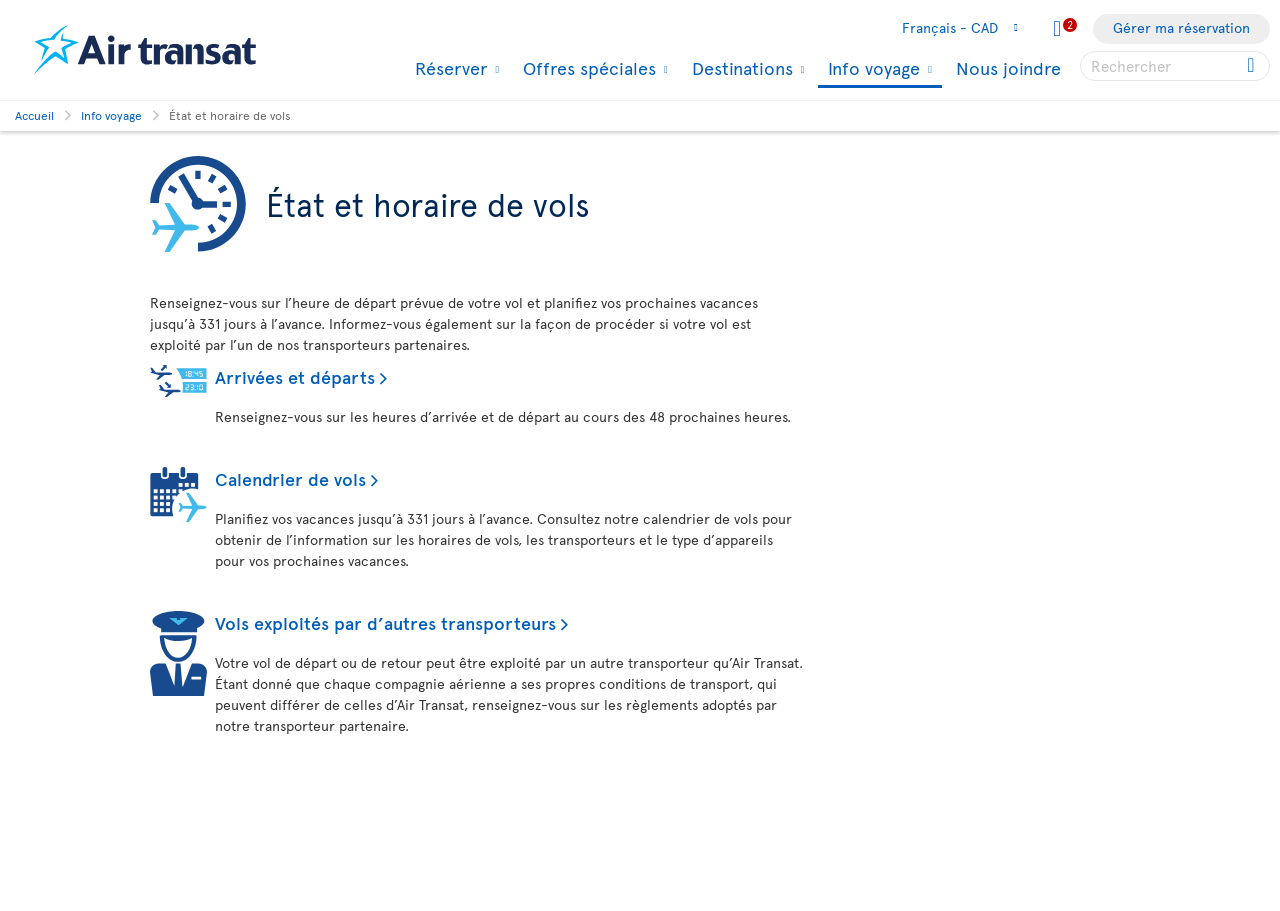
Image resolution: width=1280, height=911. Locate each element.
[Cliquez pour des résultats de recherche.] (1252, 66)
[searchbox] (1175, 66)
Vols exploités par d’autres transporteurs (385, 622)
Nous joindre (1008, 67)
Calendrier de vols (290, 478)
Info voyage (871, 69)
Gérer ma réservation (1181, 27)
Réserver (448, 68)
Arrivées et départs (295, 376)
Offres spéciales (587, 68)
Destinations (740, 68)
